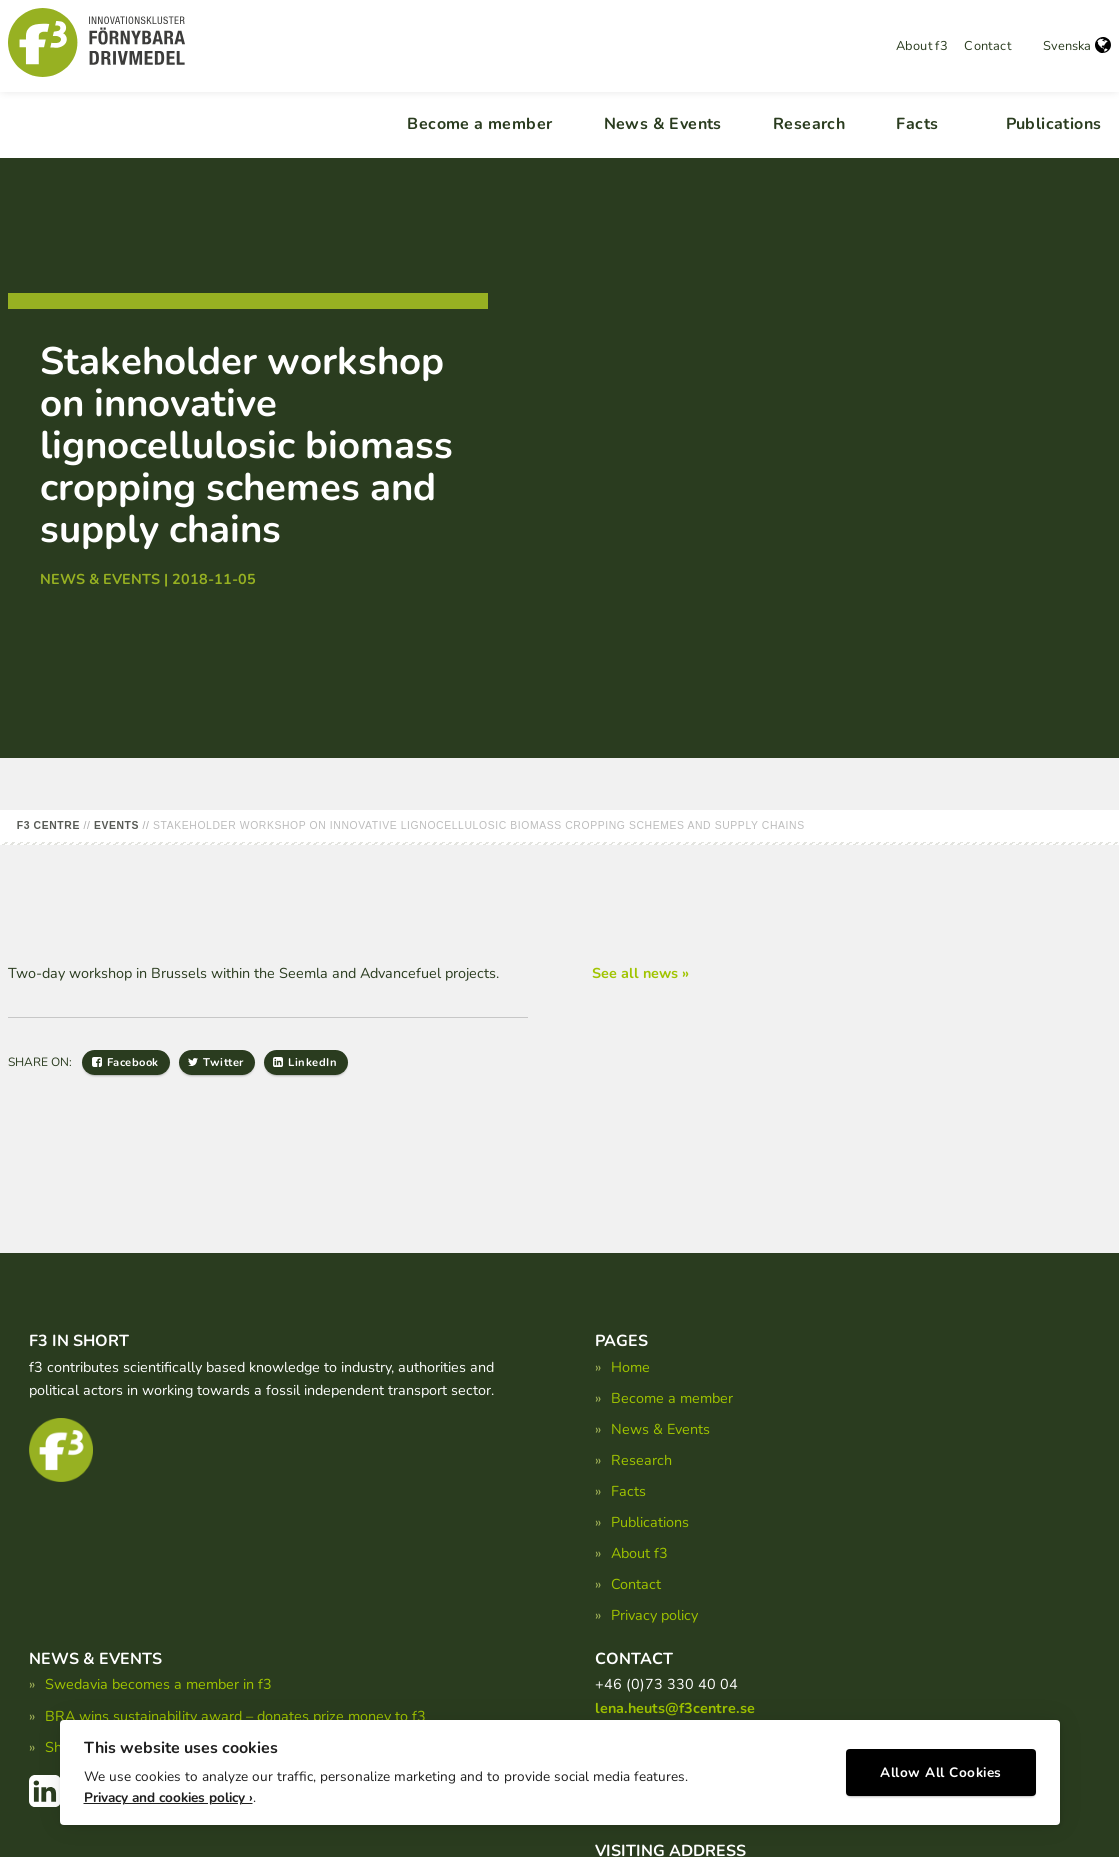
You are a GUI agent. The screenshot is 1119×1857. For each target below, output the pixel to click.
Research (809, 124)
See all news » (640, 973)
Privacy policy (654, 1615)
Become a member (479, 124)
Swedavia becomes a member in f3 (158, 1684)
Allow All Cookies (941, 1772)
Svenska (1077, 46)
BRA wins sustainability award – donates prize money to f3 (235, 1716)
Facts (917, 124)
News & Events (663, 124)
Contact (987, 46)
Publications (1054, 124)
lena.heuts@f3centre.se (675, 1708)
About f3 (922, 46)
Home (630, 1367)
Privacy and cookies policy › (168, 1797)
